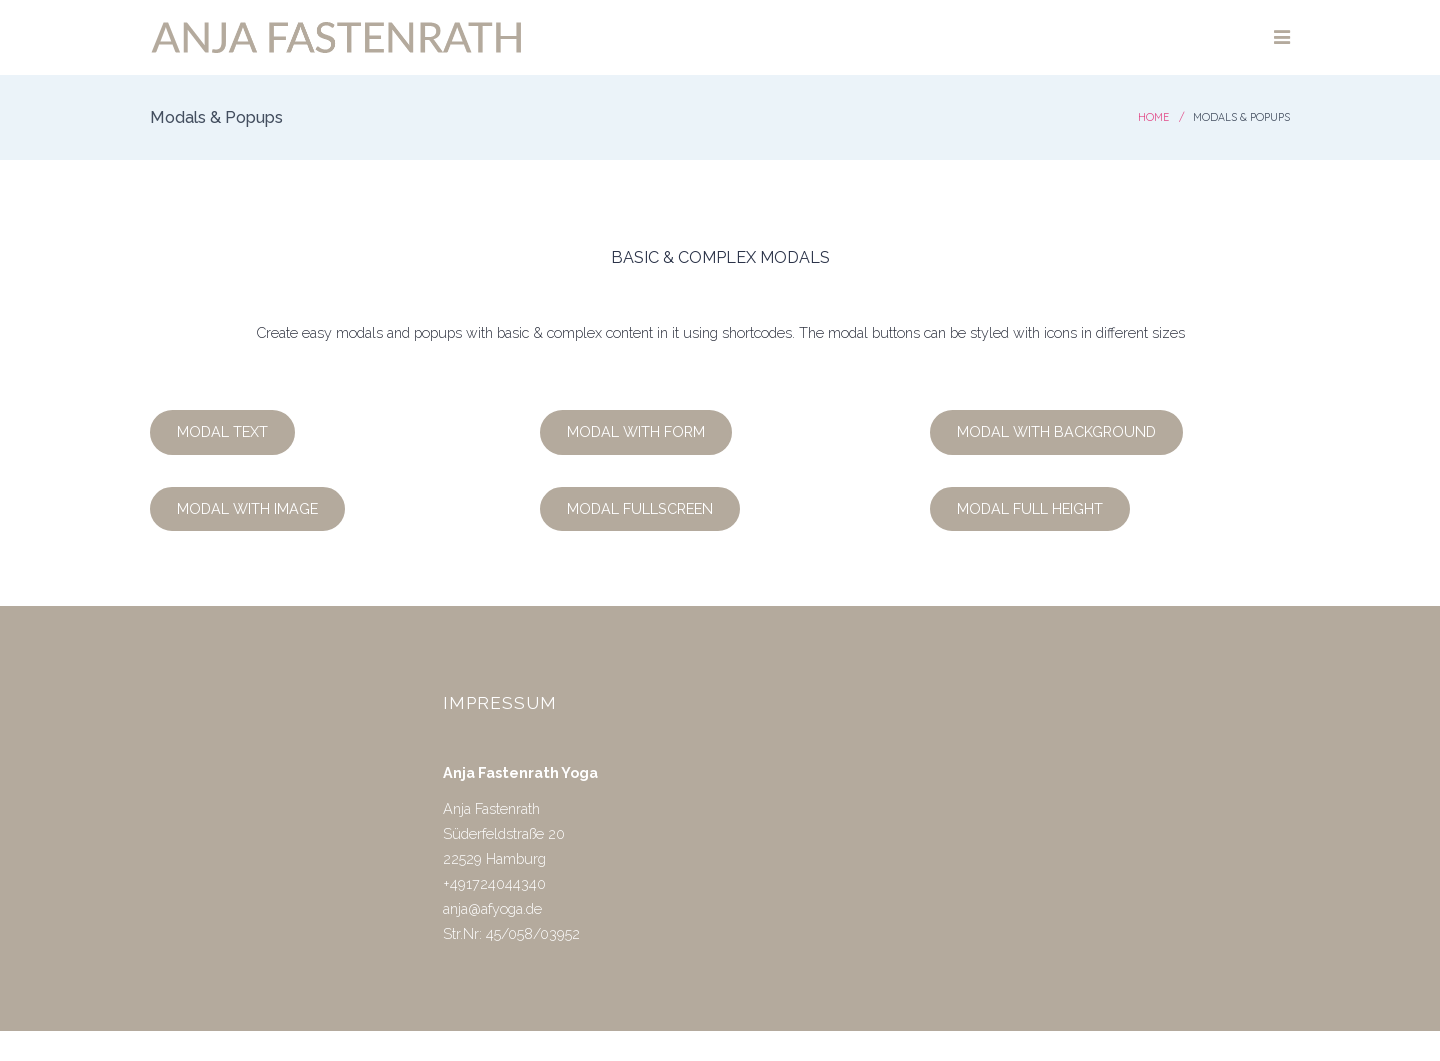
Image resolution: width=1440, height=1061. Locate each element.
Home (1153, 117)
